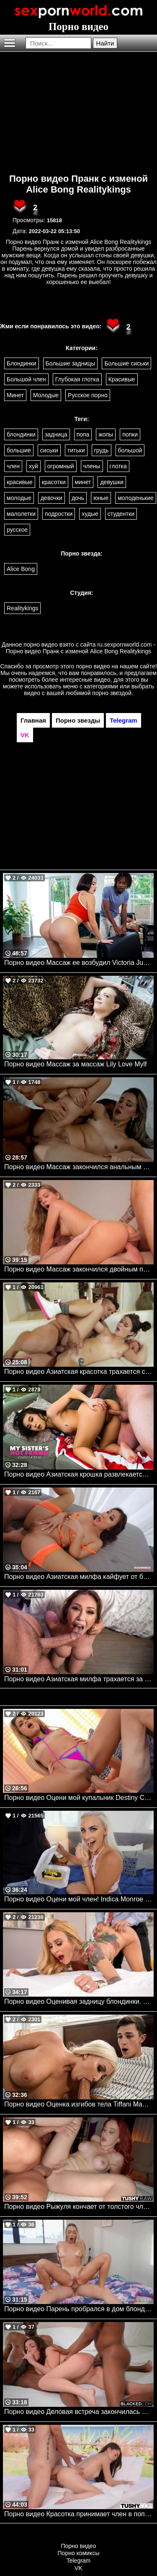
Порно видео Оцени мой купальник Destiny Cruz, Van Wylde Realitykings (79, 1797)
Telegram (79, 2560)
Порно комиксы (79, 2553)
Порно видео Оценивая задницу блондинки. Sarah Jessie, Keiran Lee (79, 2001)
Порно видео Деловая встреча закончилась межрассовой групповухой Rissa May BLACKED (79, 2411)
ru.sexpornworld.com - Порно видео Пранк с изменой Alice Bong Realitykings (80, 648)
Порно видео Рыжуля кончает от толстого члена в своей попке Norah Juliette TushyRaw (79, 2206)
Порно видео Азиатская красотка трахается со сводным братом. (79, 1371)
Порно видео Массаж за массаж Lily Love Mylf (75, 1064)
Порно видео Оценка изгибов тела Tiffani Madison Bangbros (79, 2104)
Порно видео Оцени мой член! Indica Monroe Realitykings (79, 1899)
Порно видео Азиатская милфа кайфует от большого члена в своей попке (79, 1576)
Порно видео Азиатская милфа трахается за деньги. (79, 1679)
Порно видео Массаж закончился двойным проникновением (79, 1269)
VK (78, 2568)
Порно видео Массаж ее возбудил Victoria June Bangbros (79, 962)
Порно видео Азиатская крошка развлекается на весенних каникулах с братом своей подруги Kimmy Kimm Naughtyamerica (79, 1474)
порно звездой (111, 693)
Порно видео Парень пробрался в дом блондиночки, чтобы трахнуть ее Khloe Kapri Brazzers (79, 2308)
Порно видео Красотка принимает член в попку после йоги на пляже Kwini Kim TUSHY (79, 2514)
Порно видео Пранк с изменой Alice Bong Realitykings (78, 184)
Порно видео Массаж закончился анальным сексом (79, 1166)
